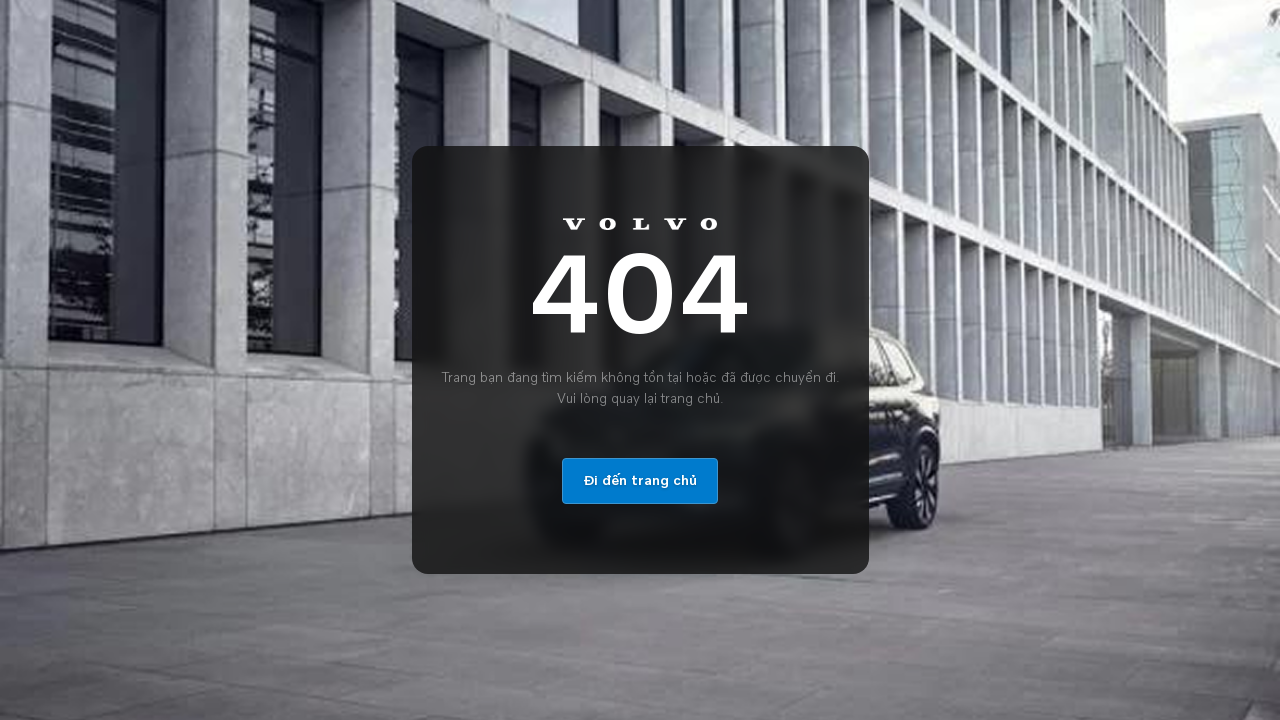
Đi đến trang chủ (640, 481)
